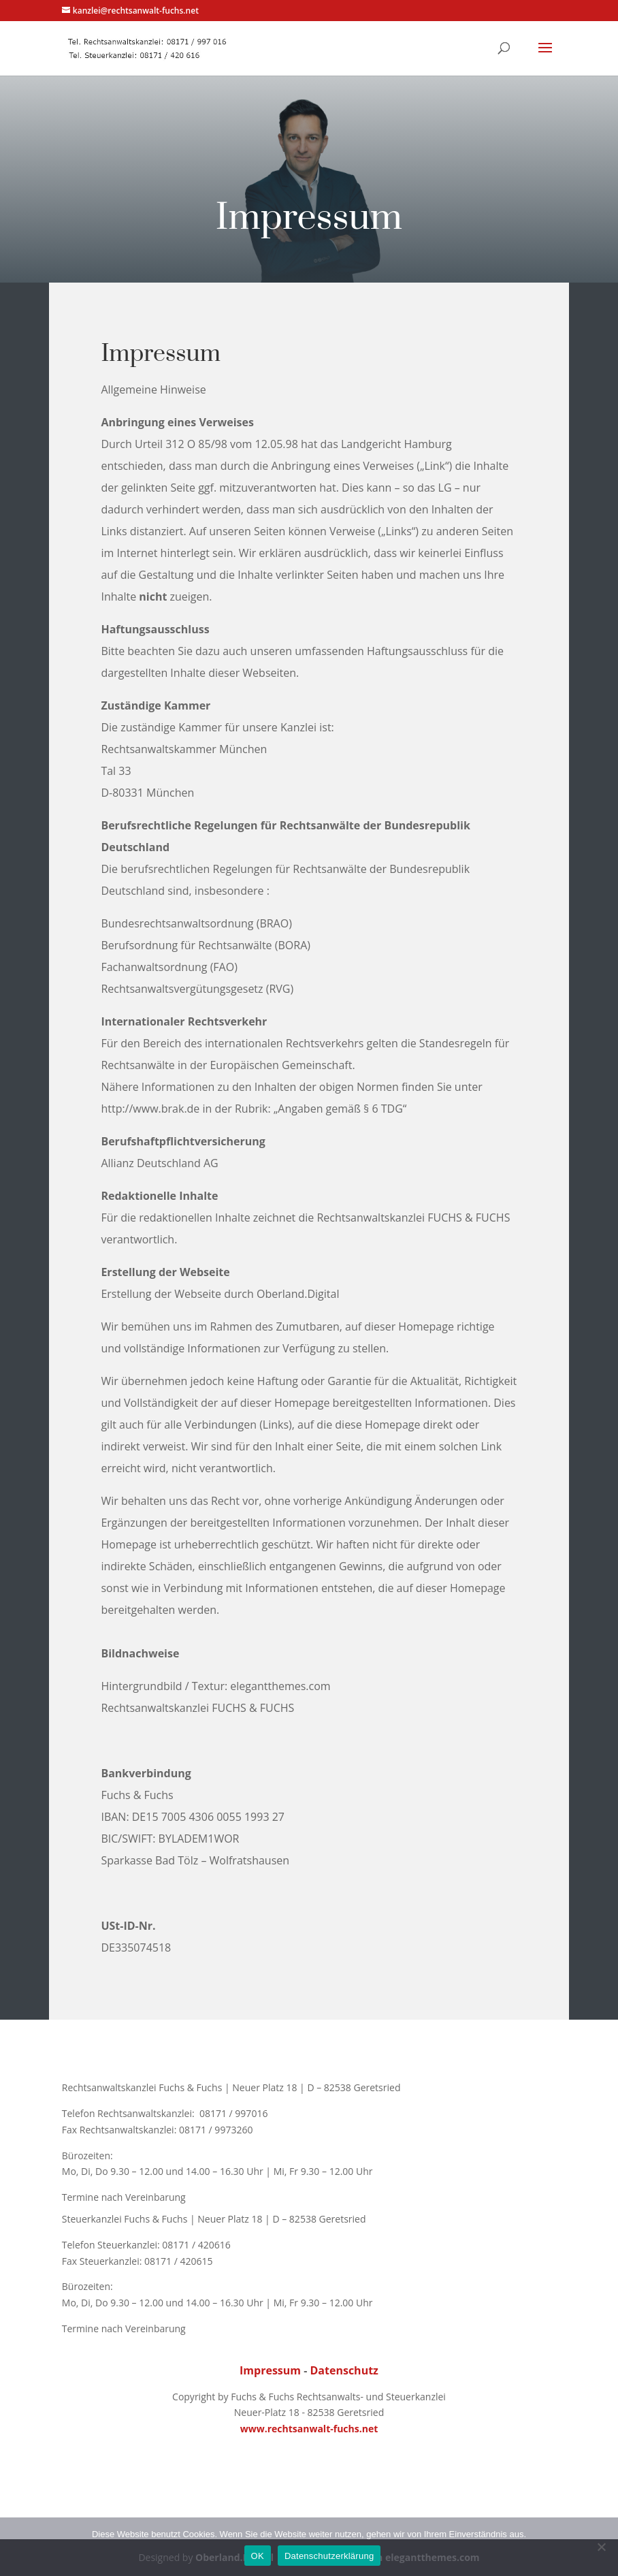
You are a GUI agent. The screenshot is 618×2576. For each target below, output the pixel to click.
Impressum (270, 2370)
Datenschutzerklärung (329, 2556)
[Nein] (601, 2547)
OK (257, 2556)
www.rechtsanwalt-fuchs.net (309, 2428)
